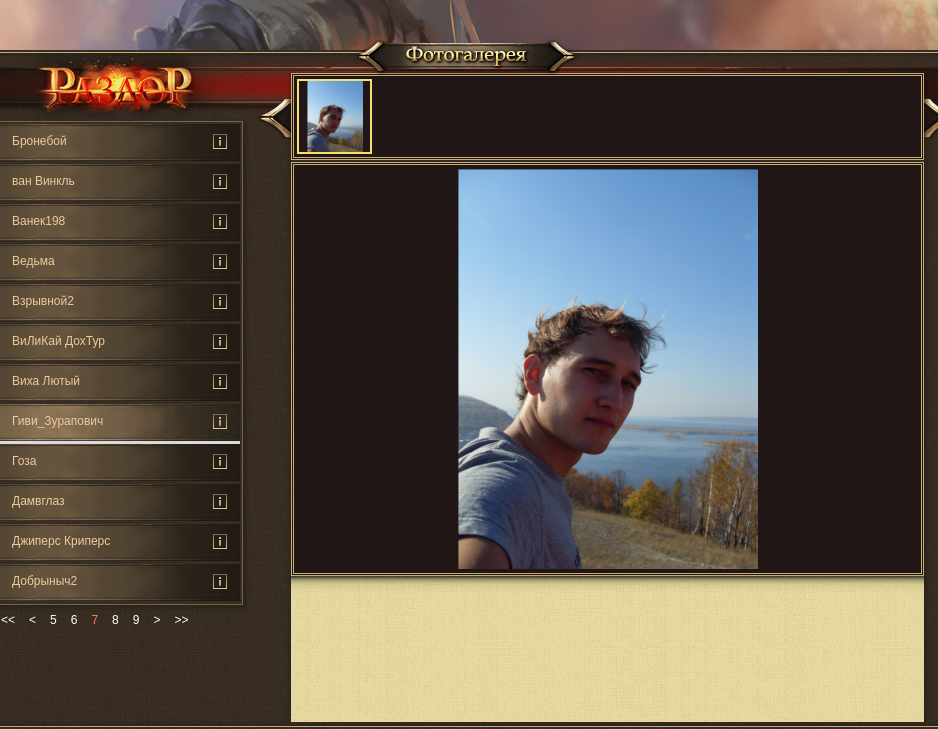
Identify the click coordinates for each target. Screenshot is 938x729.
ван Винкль (43, 181)
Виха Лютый (46, 381)
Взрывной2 (43, 301)
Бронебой (39, 141)
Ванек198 (38, 221)
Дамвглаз (38, 501)
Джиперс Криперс (61, 541)
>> (181, 620)
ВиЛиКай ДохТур (58, 341)
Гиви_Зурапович (57, 421)
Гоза (24, 461)
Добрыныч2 (44, 581)
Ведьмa (33, 261)
